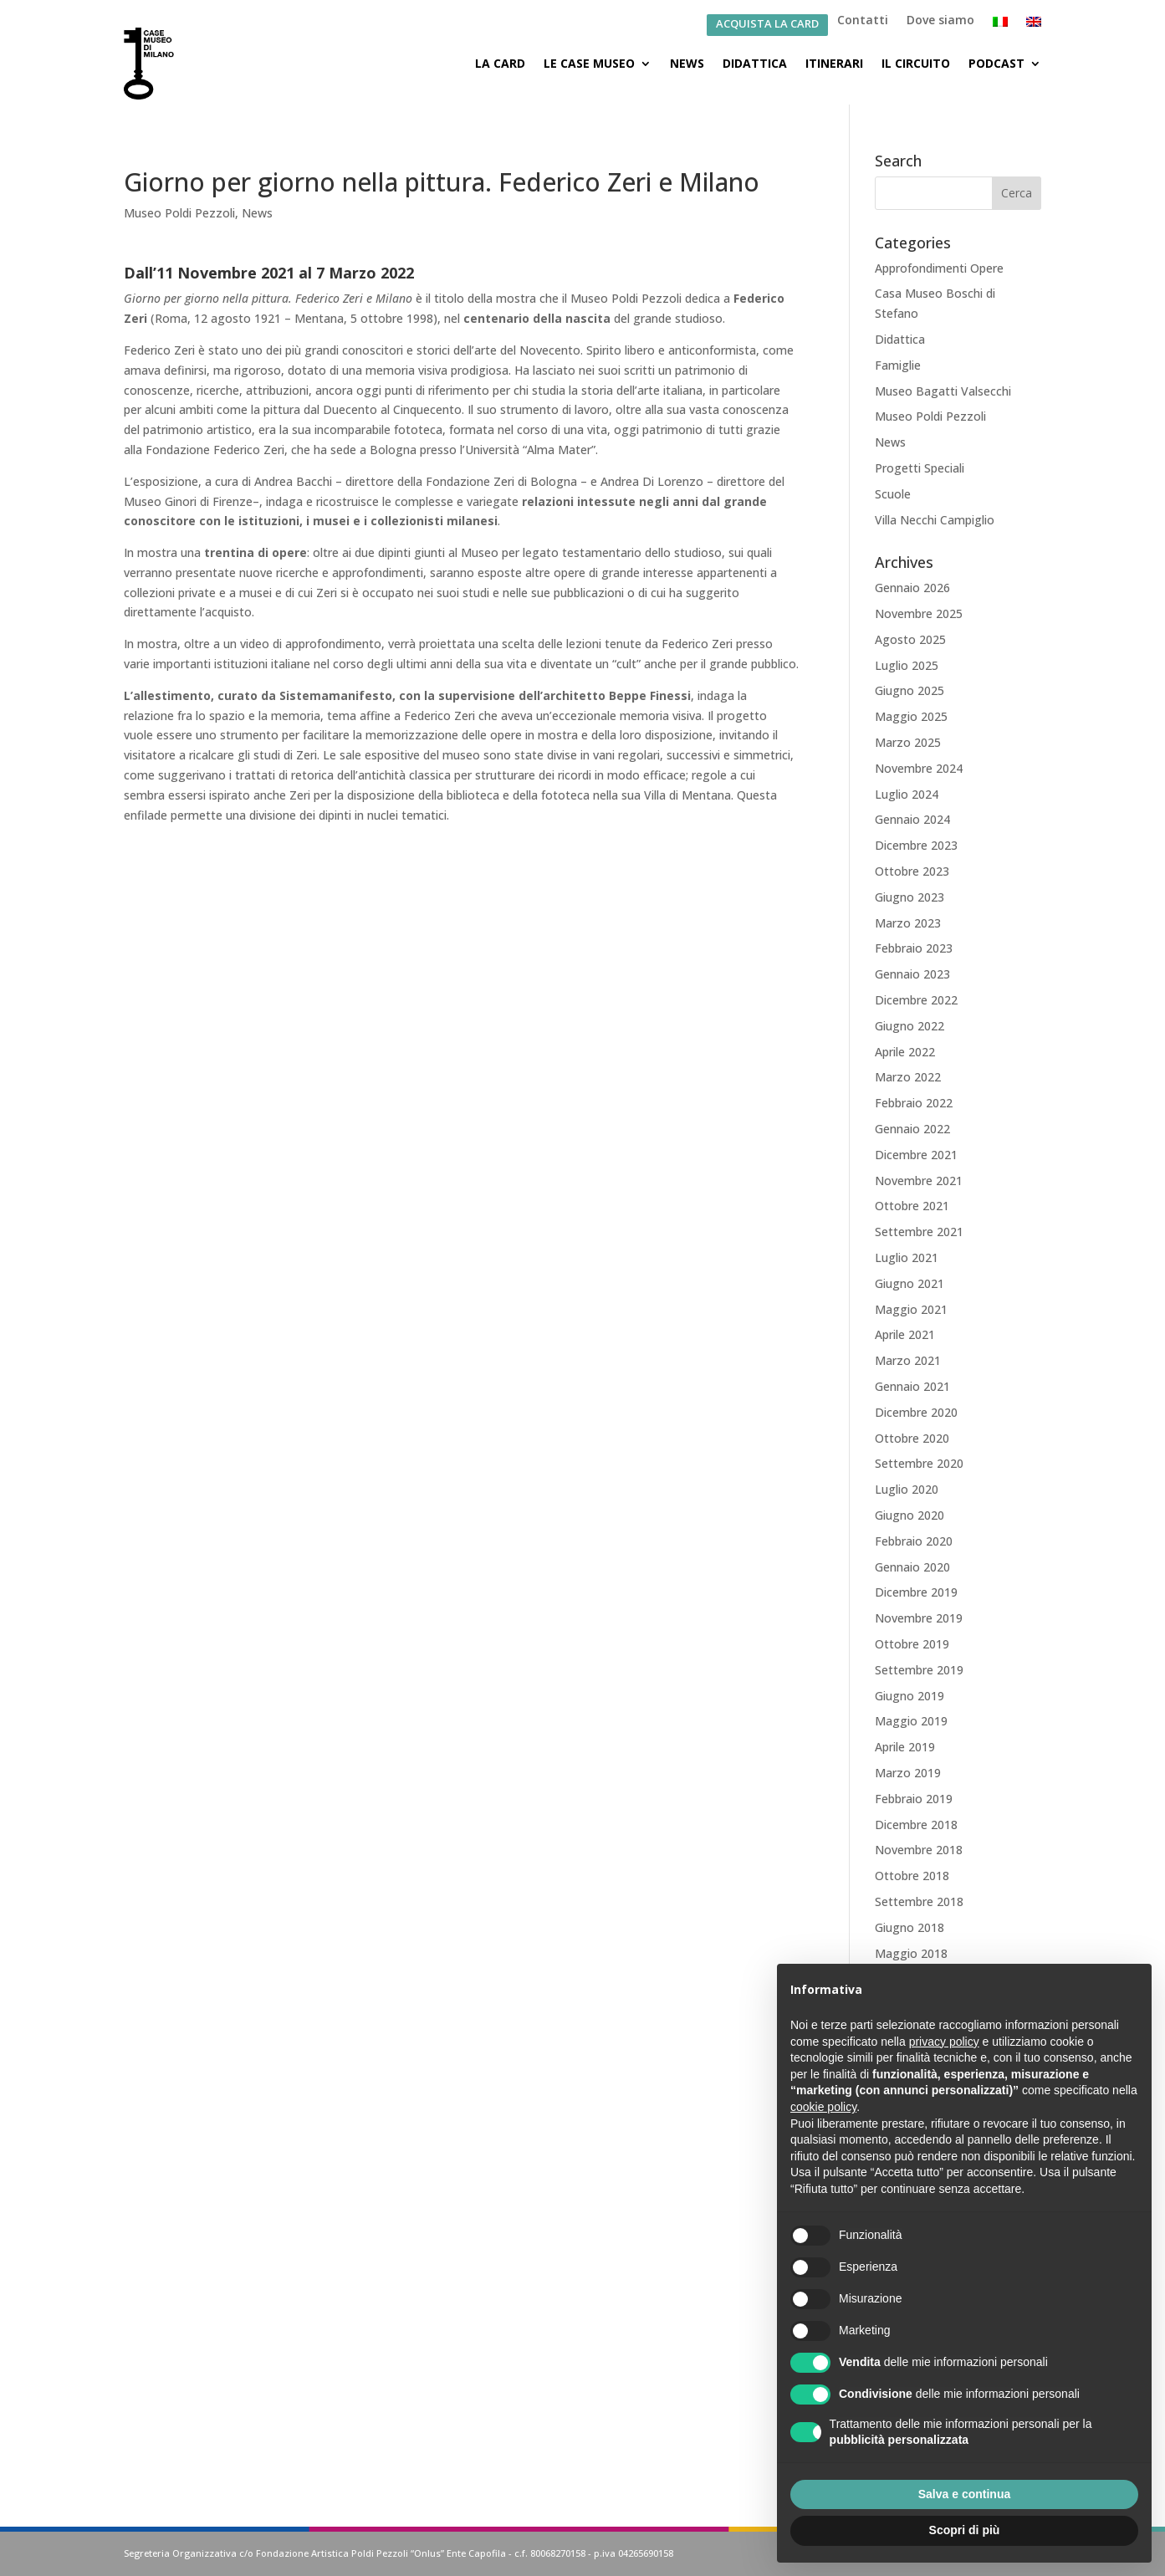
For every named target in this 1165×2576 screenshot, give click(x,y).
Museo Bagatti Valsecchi (943, 391)
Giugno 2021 (909, 1283)
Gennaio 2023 (912, 974)
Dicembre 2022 (916, 1000)
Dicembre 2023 (916, 845)
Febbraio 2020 (914, 1541)
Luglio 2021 (906, 1257)
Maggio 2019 (911, 1721)
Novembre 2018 (919, 1850)
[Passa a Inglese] (1033, 25)
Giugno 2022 (909, 1026)
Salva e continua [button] (964, 2494)
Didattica (755, 63)
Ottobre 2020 (912, 1438)
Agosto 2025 (910, 639)
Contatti (862, 21)
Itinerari (834, 63)
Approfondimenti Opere (939, 268)
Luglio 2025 (906, 665)
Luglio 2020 (906, 1489)
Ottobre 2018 (912, 1875)
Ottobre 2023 (912, 871)
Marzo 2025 (908, 742)
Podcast (996, 63)
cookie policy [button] (823, 2106)
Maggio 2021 (911, 1309)
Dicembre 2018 (916, 1824)
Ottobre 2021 (912, 1206)
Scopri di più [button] (964, 2530)
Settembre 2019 (919, 1670)
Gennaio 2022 (912, 1129)
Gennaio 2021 (912, 1386)
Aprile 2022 (905, 1052)
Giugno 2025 (909, 690)
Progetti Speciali (919, 468)
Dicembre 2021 (916, 1155)
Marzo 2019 (908, 1773)
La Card (500, 63)
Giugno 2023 (909, 897)
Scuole (893, 494)
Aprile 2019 (905, 1747)
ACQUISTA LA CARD (767, 24)
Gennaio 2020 (912, 1567)
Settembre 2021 (919, 1231)
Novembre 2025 (919, 613)
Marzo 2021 (908, 1360)
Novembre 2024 (919, 768)
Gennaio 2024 (912, 819)
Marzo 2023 (908, 923)
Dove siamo (940, 21)
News (687, 63)
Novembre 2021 (919, 1180)
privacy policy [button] (944, 2041)
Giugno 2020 (909, 1515)
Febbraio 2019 (914, 1799)
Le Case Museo (589, 63)
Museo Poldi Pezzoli (179, 213)
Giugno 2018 (909, 1927)
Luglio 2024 (906, 794)
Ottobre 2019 (912, 1644)
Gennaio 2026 (912, 587)
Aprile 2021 (905, 1334)
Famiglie (898, 365)
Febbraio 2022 (914, 1103)
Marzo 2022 (908, 1077)
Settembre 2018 (919, 1901)
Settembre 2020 (919, 1463)
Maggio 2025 (911, 716)
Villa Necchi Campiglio (934, 520)
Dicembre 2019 (916, 1592)
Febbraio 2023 (914, 948)
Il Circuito (915, 63)
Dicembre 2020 (916, 1412)
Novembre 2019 (919, 1618)
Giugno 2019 (909, 1696)
